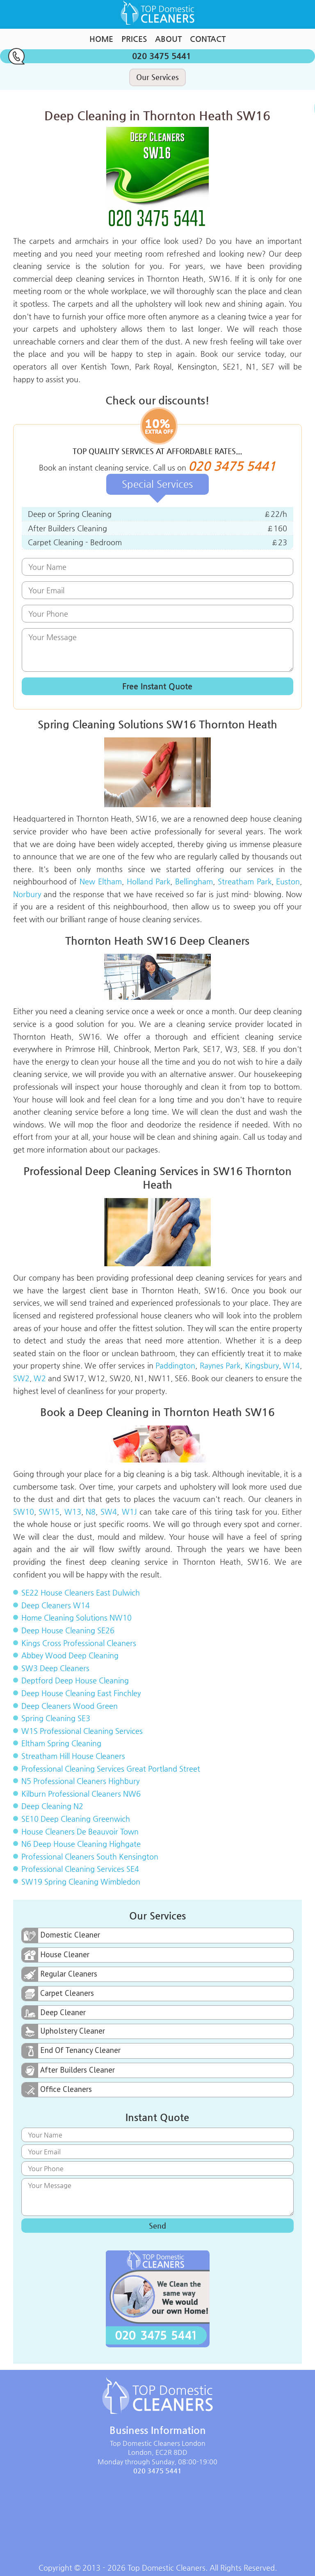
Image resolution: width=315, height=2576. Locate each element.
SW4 (108, 1511)
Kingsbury (262, 1365)
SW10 (23, 1511)
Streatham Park (245, 881)
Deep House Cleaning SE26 (67, 1630)
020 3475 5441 (98, 56)
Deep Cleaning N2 (52, 1806)
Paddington (175, 1365)
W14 (291, 1365)
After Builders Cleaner (68, 2070)
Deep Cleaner (54, 2012)
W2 (40, 1378)
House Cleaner (55, 1955)
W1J (129, 1511)
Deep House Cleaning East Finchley (81, 1693)
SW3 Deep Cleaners (55, 1668)
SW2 (21, 1378)
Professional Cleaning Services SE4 (80, 1868)
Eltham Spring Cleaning (61, 1743)
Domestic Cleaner (61, 1935)
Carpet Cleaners (58, 1993)
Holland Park (149, 881)
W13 (72, 1511)
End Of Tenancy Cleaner (71, 2050)
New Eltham (101, 881)
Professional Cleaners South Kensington (89, 1856)
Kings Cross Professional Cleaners (78, 1643)
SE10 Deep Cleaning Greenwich (75, 1818)
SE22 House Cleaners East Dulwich (80, 1592)
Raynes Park (220, 1365)
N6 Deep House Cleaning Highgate (81, 1843)
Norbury (27, 894)
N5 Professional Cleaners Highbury (80, 1781)
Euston (288, 881)
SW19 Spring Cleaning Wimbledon (80, 1881)
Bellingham (194, 881)
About (168, 38)
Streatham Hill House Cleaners (73, 1756)
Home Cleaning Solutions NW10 (76, 1617)
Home (101, 38)
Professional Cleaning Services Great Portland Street (110, 1768)
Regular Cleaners (59, 1974)
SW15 (49, 1511)
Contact (208, 38)
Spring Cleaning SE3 (55, 1718)
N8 (91, 1511)
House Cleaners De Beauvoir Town (80, 1831)
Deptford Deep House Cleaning (75, 1680)
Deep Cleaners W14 (55, 1605)
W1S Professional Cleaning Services (82, 1731)
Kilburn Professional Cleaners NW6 (81, 1793)
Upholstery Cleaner (63, 2031)
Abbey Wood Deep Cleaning (70, 1655)
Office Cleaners (57, 2089)
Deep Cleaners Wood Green (69, 1705)
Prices (134, 38)
